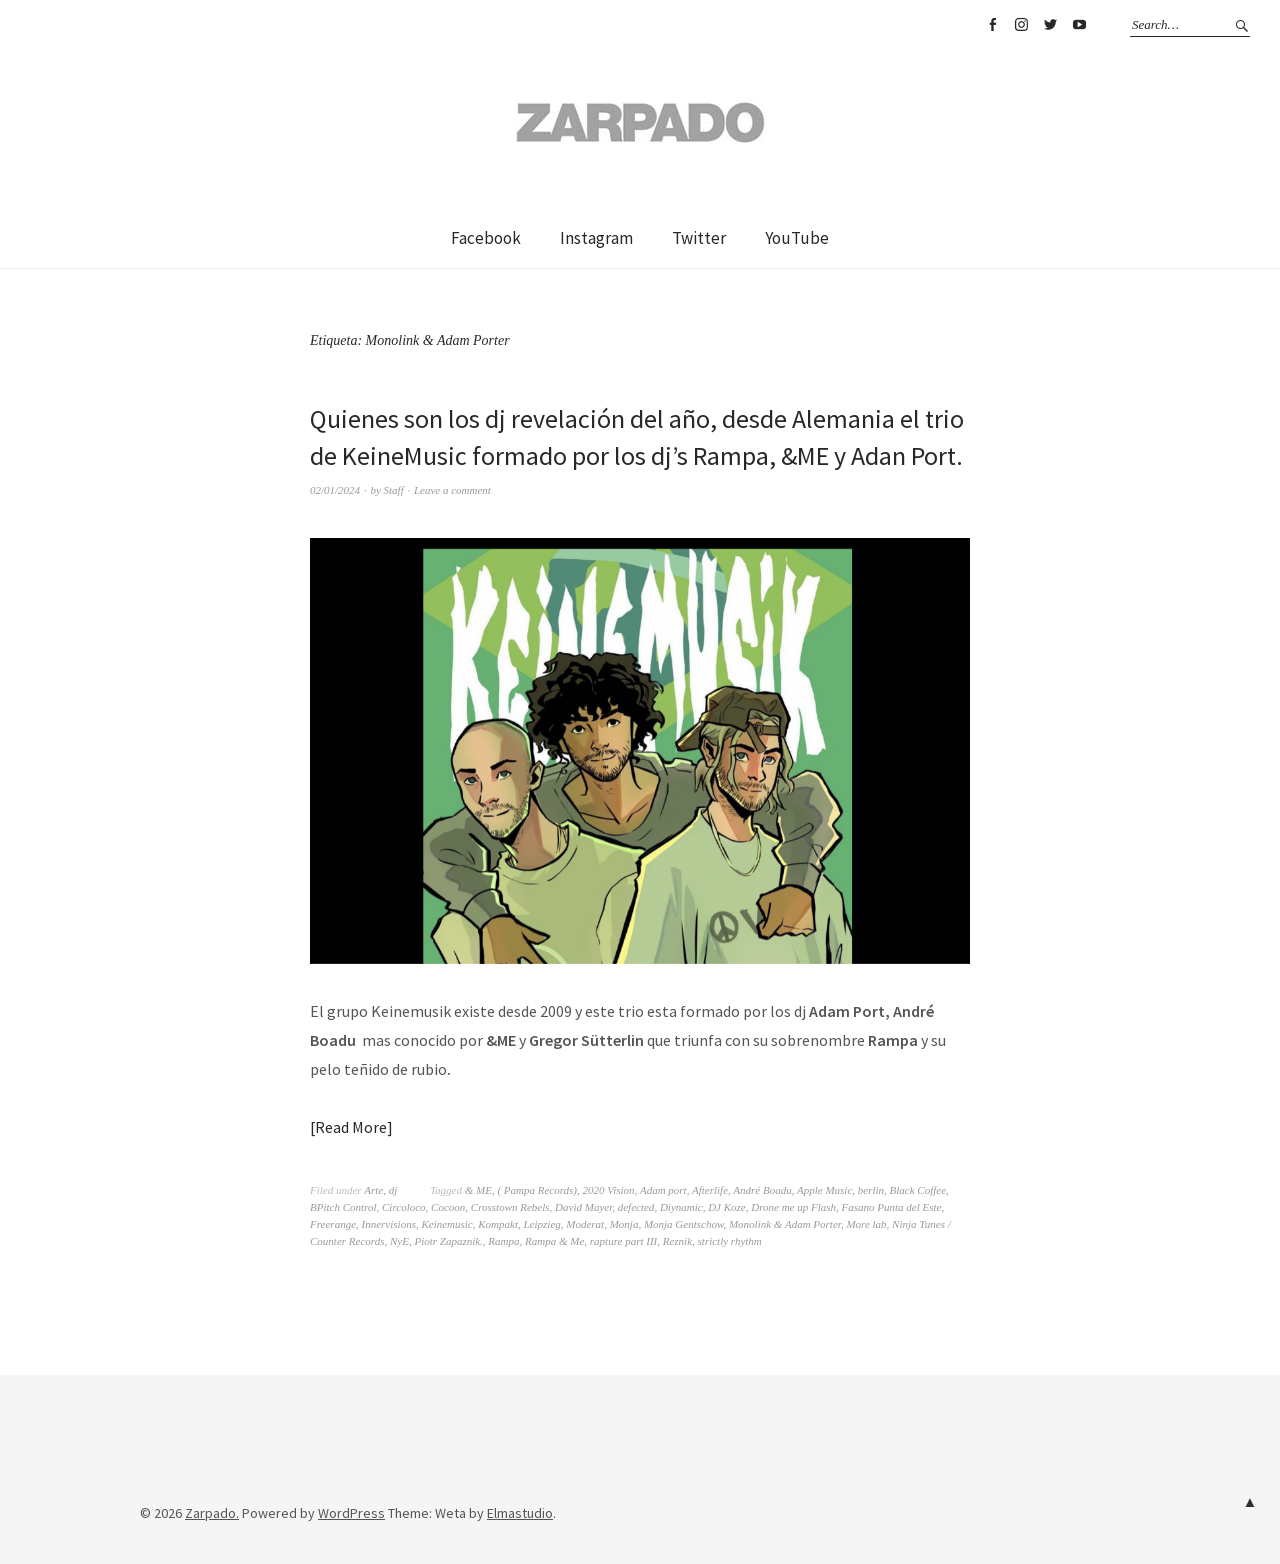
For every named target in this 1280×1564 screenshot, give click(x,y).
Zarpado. (212, 1513)
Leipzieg (541, 1224)
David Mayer (583, 1207)
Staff (394, 490)
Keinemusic (446, 1224)
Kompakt (498, 1224)
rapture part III (623, 1241)
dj (393, 1190)
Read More (351, 1127)
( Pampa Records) (537, 1190)
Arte (373, 1190)
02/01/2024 (335, 490)
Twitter (1050, 25)
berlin (871, 1190)
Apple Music (824, 1190)
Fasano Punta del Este (892, 1207)
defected (636, 1207)
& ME (478, 1190)
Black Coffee (918, 1190)
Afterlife (710, 1190)
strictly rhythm (730, 1241)
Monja (624, 1224)
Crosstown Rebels (510, 1207)
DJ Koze (727, 1207)
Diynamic (681, 1207)
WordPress (351, 1513)
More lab (866, 1224)
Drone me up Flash (793, 1207)
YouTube (1079, 25)
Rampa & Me (554, 1241)
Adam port (663, 1190)
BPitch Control (343, 1207)
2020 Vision (609, 1190)
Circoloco (404, 1207)
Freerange (333, 1224)
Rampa (503, 1241)
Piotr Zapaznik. (448, 1241)
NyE (399, 1241)
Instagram (1021, 25)
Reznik (677, 1241)
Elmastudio (520, 1513)
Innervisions (389, 1224)
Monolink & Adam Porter (785, 1224)
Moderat (585, 1224)
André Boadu (762, 1190)
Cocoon (448, 1207)
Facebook (992, 25)
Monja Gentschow (684, 1224)
